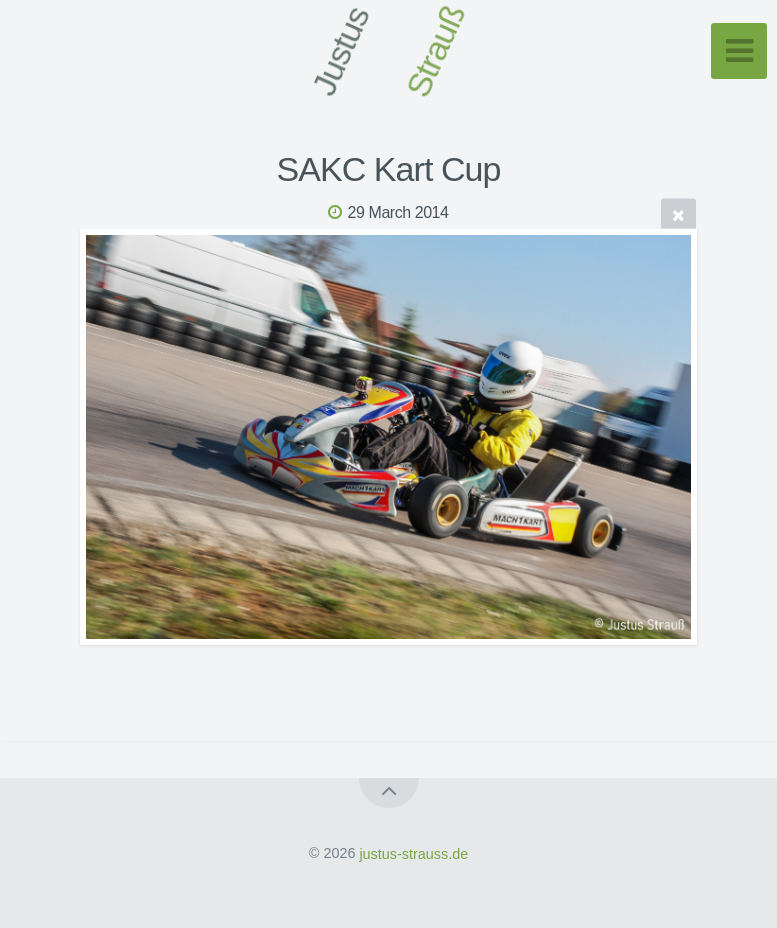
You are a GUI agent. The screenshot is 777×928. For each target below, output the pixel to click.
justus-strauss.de (413, 853)
